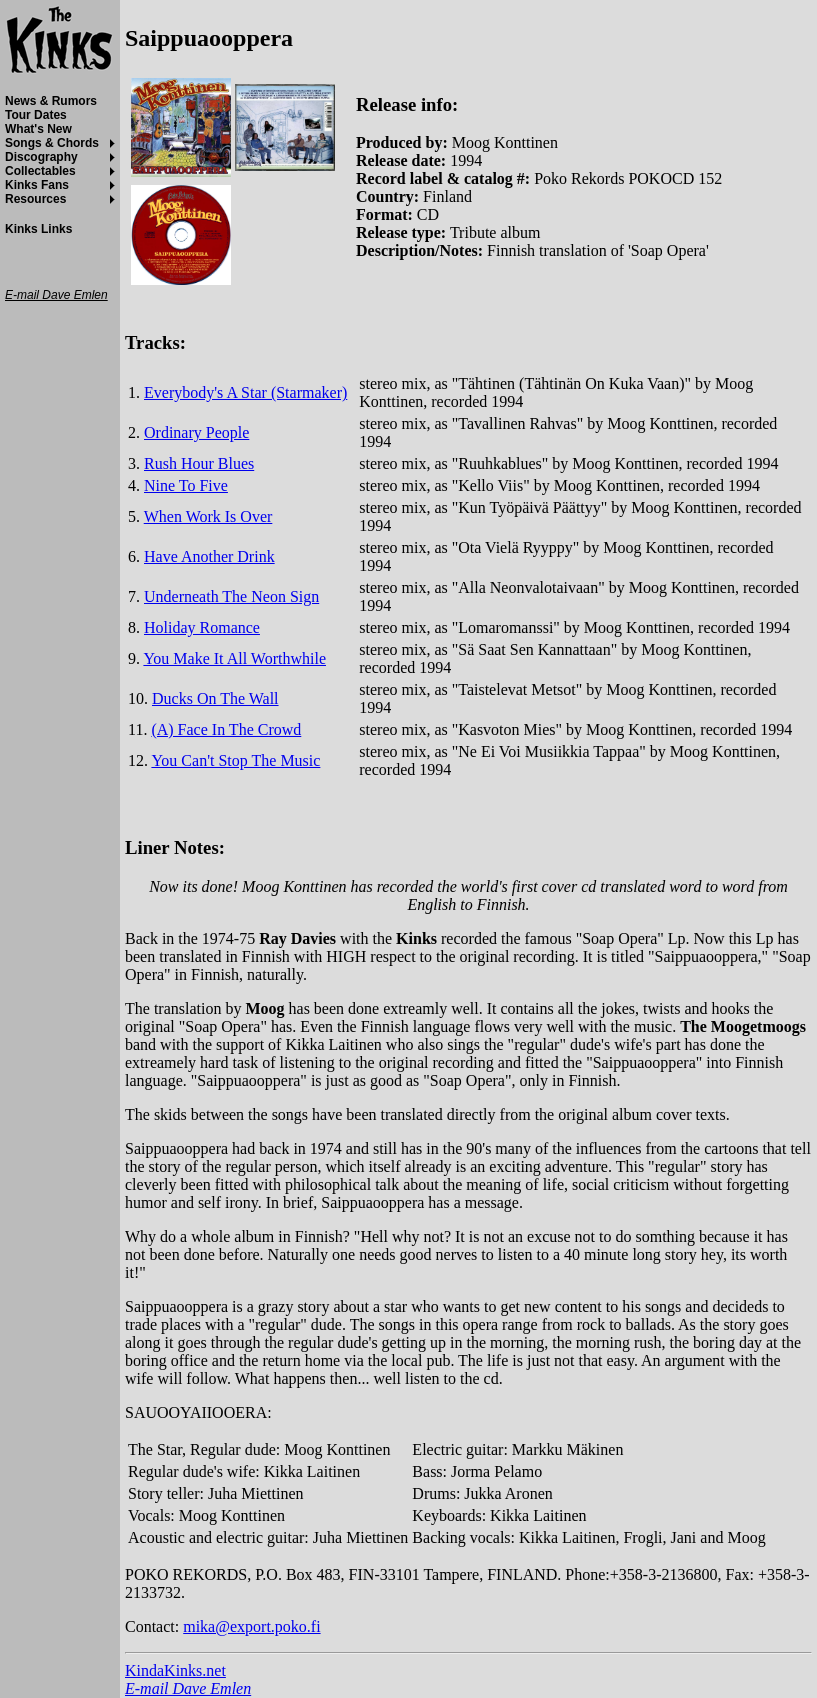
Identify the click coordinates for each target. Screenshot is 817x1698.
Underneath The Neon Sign (231, 596)
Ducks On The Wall (215, 698)
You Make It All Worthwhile (234, 658)
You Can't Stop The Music (235, 760)
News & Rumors (51, 101)
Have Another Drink (209, 556)
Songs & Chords (52, 143)
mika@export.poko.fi (251, 1626)
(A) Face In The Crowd (226, 729)
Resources (35, 199)
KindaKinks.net (175, 1670)
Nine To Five (186, 485)
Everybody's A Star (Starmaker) (245, 392)
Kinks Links (38, 229)
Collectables (40, 171)
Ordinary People (196, 432)
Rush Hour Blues (199, 463)
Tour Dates (36, 115)
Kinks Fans (37, 185)
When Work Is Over (208, 516)
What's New (38, 129)
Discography (41, 157)
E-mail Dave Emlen (188, 1688)
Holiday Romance (202, 627)
